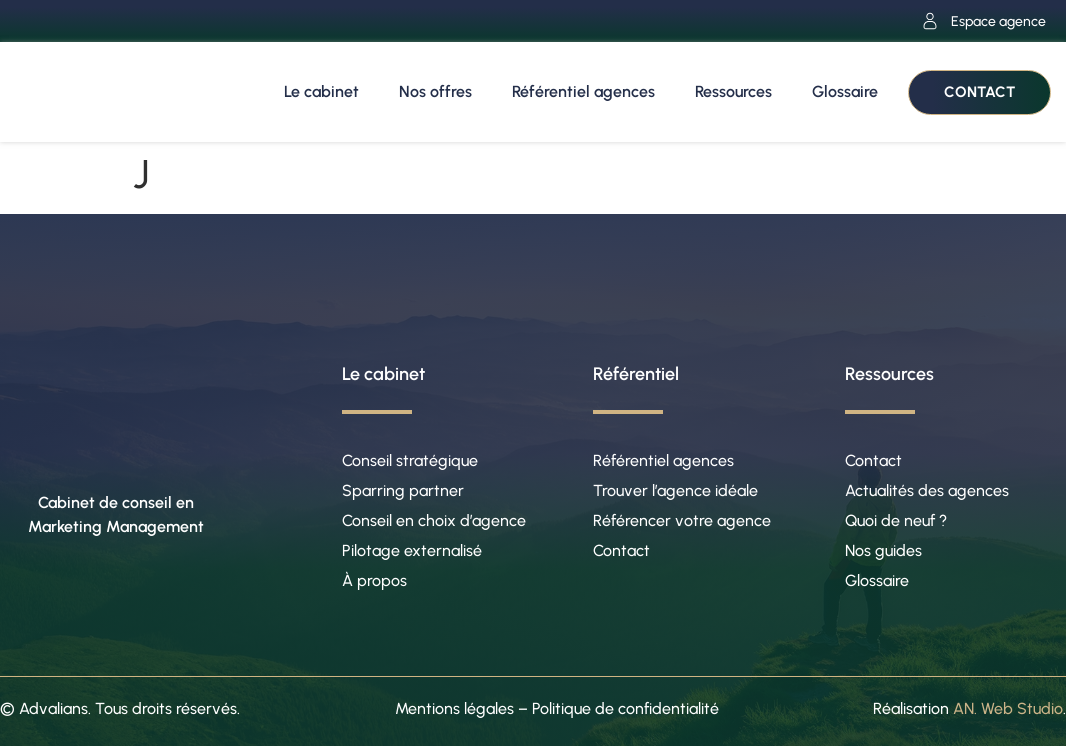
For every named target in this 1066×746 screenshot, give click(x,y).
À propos (374, 580)
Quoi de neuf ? (896, 520)
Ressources (733, 91)
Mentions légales (454, 708)
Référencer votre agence (682, 520)
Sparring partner (403, 490)
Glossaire (845, 91)
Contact (621, 550)
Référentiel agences (583, 91)
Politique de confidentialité (625, 708)
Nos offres (435, 91)
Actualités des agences (927, 490)
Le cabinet (321, 91)
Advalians (53, 708)
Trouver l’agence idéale (675, 490)
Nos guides (883, 550)
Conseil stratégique (410, 460)
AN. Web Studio (1008, 708)
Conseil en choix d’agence (434, 520)
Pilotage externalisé (412, 550)
